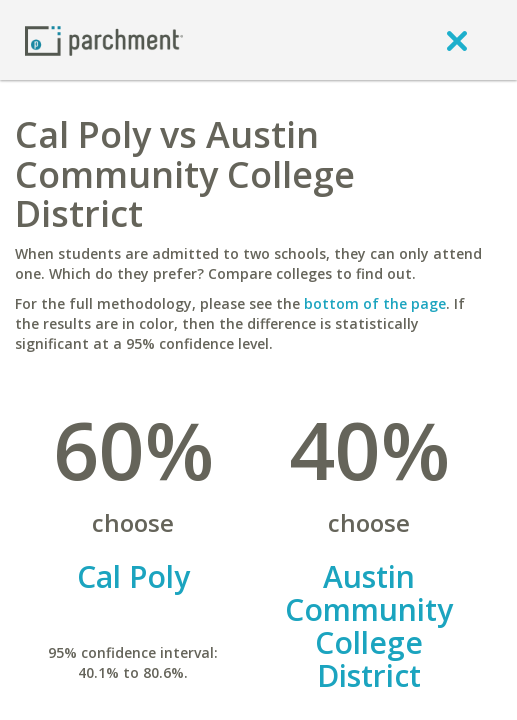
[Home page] (104, 39)
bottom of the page (375, 303)
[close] (457, 40)
